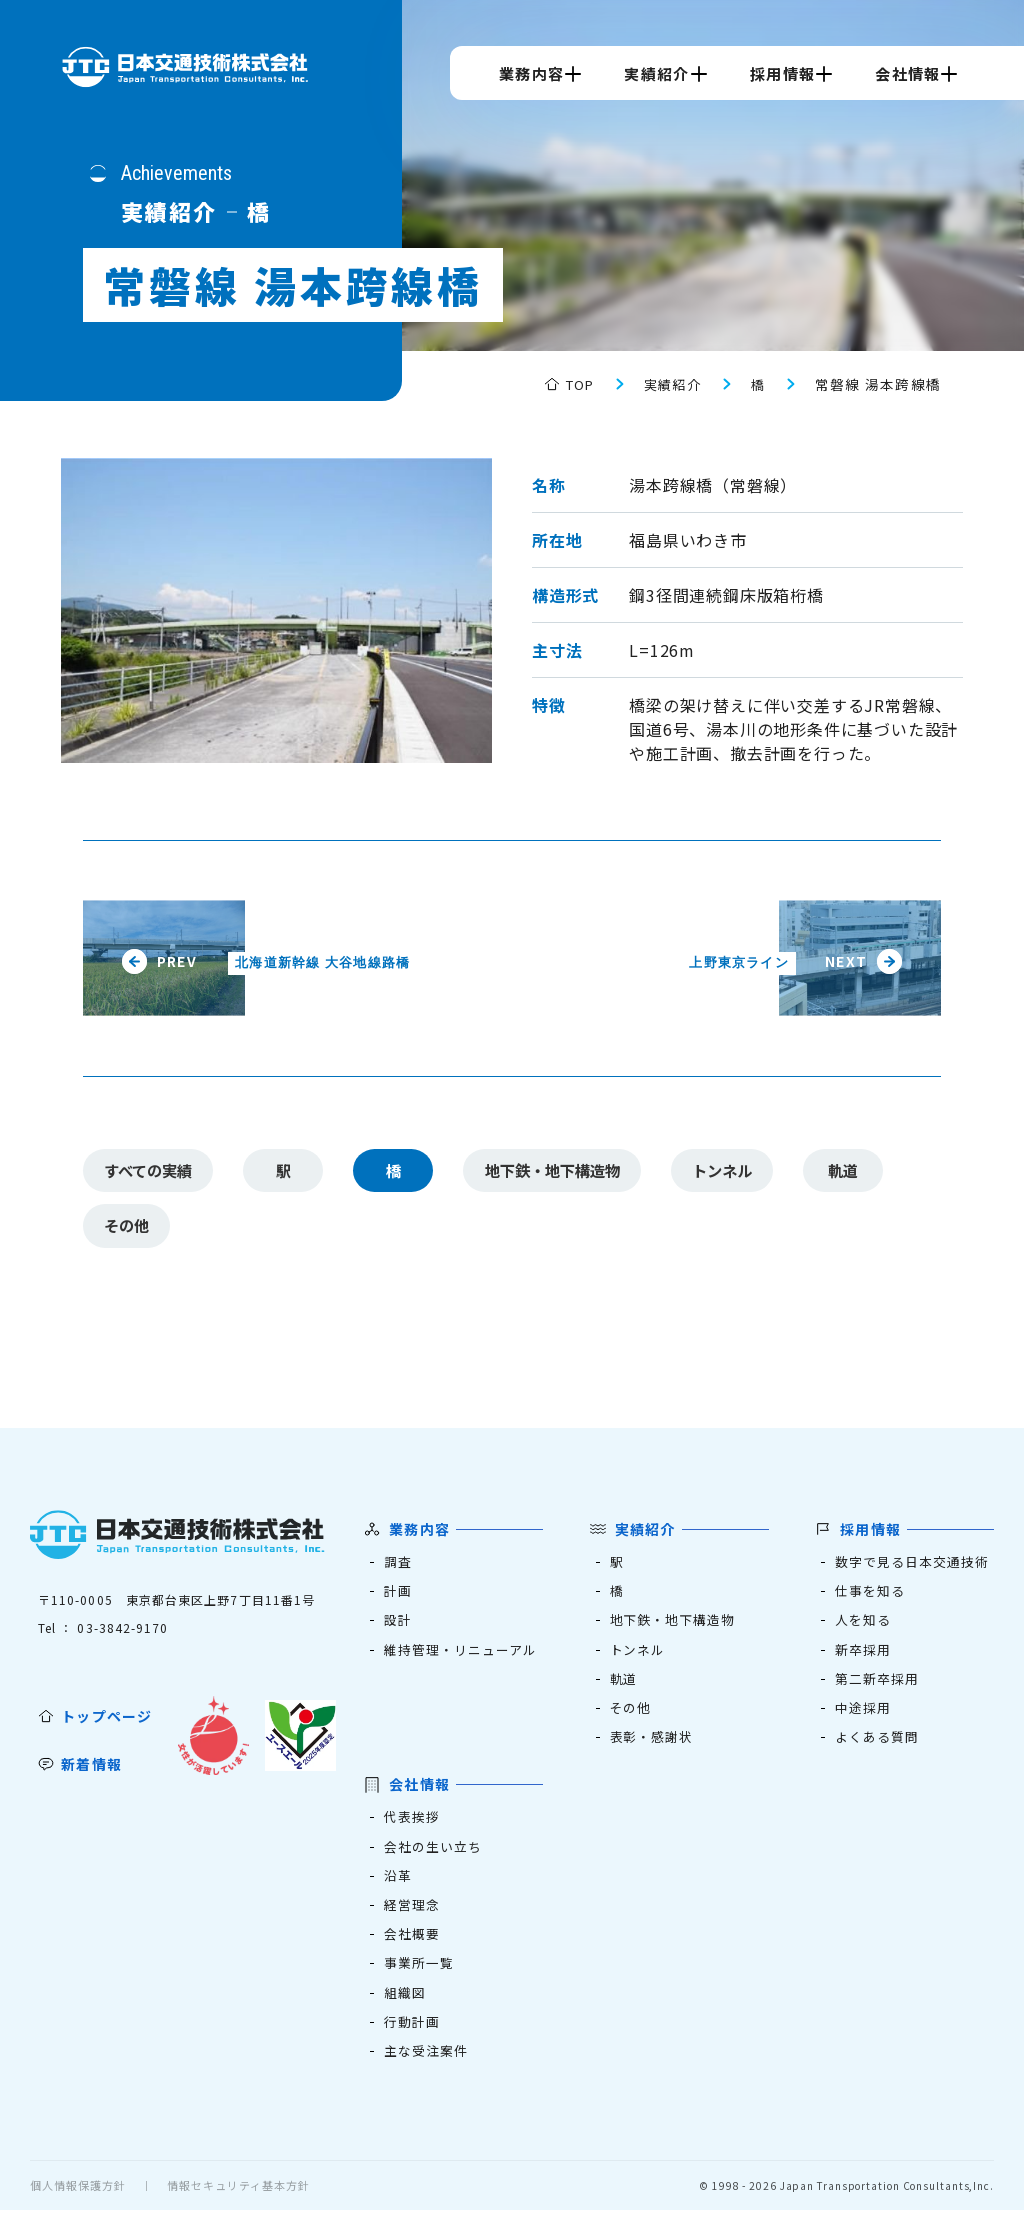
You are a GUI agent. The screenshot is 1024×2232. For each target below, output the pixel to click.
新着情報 (91, 1773)
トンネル (753, 1173)
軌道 (879, 1173)
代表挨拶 (412, 1831)
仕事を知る (870, 1600)
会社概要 (412, 1951)
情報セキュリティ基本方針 (238, 2207)
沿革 (398, 1891)
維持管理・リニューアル (461, 1660)
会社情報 (907, 73)
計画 (398, 1600)
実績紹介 (656, 73)
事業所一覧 (419, 1981)
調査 (398, 1570)
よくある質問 (877, 1750)
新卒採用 (863, 1660)
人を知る (863, 1630)
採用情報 (782, 73)
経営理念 (412, 1921)
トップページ (107, 1725)
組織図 (405, 2011)
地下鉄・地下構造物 (571, 1173)
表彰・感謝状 (652, 1750)
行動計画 (412, 2041)
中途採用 (863, 1720)
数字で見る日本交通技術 (913, 1570)
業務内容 (531, 73)
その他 (131, 1233)
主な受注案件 (426, 2071)
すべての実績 (154, 1173)
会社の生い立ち (433, 1861)
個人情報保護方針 (78, 2207)
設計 (398, 1630)
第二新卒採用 (877, 1690)
